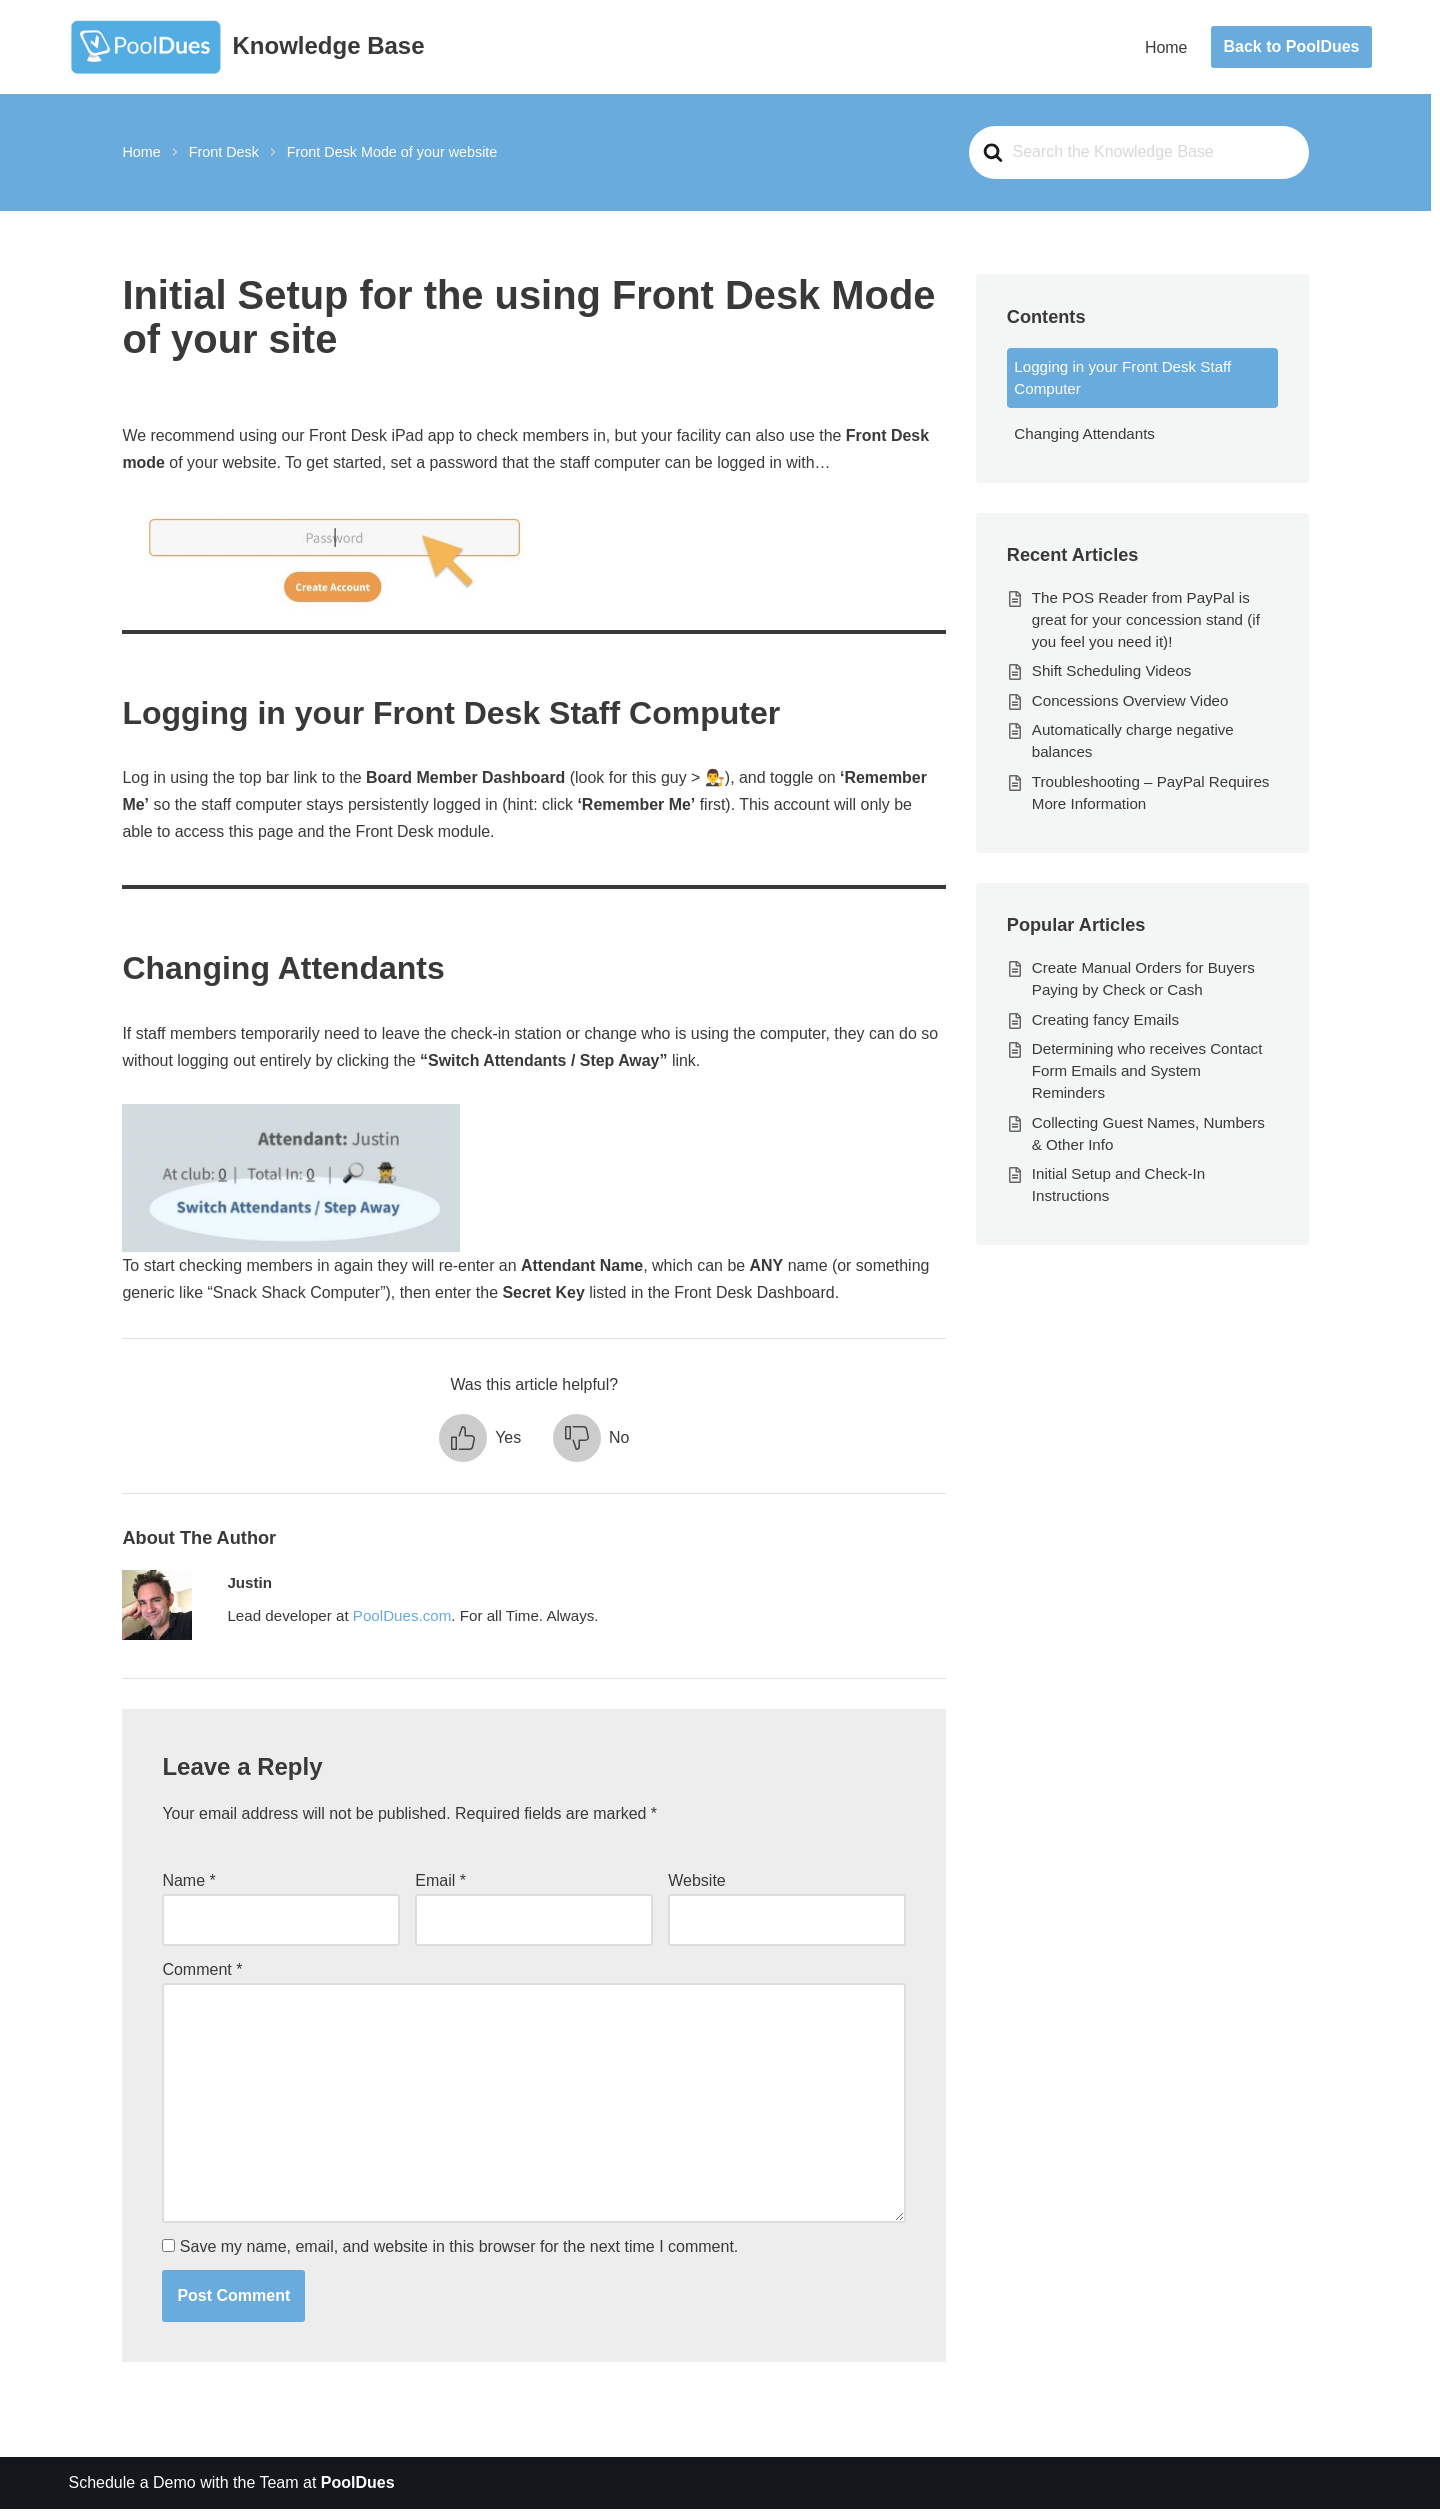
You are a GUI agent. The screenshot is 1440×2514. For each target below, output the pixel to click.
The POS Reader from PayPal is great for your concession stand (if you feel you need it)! (1146, 620)
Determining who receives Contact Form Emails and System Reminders (1147, 1073)
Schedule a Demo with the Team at (232, 2488)
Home (1166, 47)
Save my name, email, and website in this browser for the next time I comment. (459, 2251)
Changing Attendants (1084, 434)
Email (440, 1884)
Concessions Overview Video (1130, 701)
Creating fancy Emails (1106, 1021)
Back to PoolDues (1291, 46)
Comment (203, 1972)
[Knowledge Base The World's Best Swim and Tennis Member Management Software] (247, 47)
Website (697, 1884)
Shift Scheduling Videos (1112, 672)
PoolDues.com (402, 1619)
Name (189, 1884)
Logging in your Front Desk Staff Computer (1123, 378)
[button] (480, 1440)
